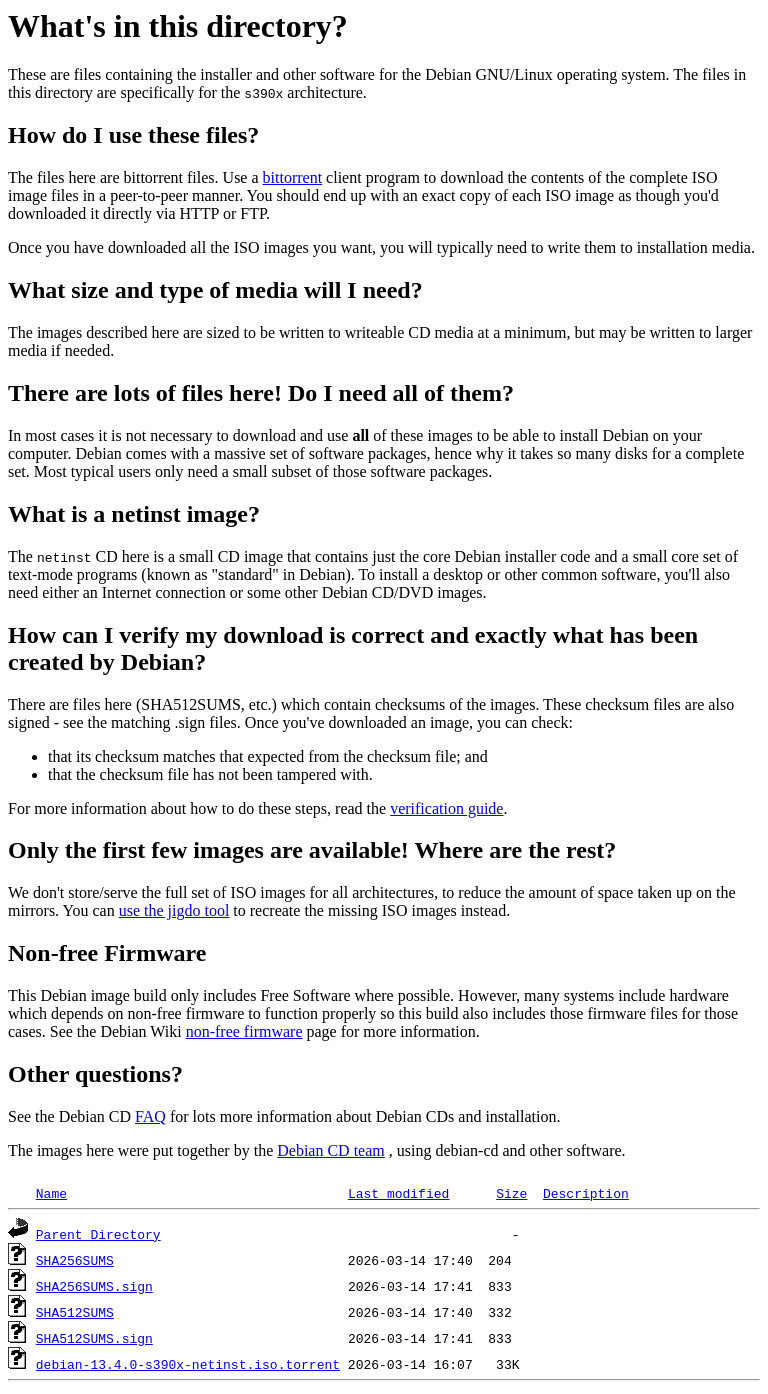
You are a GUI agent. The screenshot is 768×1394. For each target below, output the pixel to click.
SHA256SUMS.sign (94, 1286)
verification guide (446, 808)
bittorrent (293, 177)
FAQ (150, 1116)
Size (511, 1193)
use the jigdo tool (174, 910)
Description (586, 1193)
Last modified (398, 1193)
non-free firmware (244, 1031)
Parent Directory (98, 1234)
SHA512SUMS (75, 1312)
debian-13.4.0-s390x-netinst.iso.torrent (188, 1364)
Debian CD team (331, 1150)
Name (51, 1193)
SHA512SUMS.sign (94, 1338)
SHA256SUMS (75, 1260)
